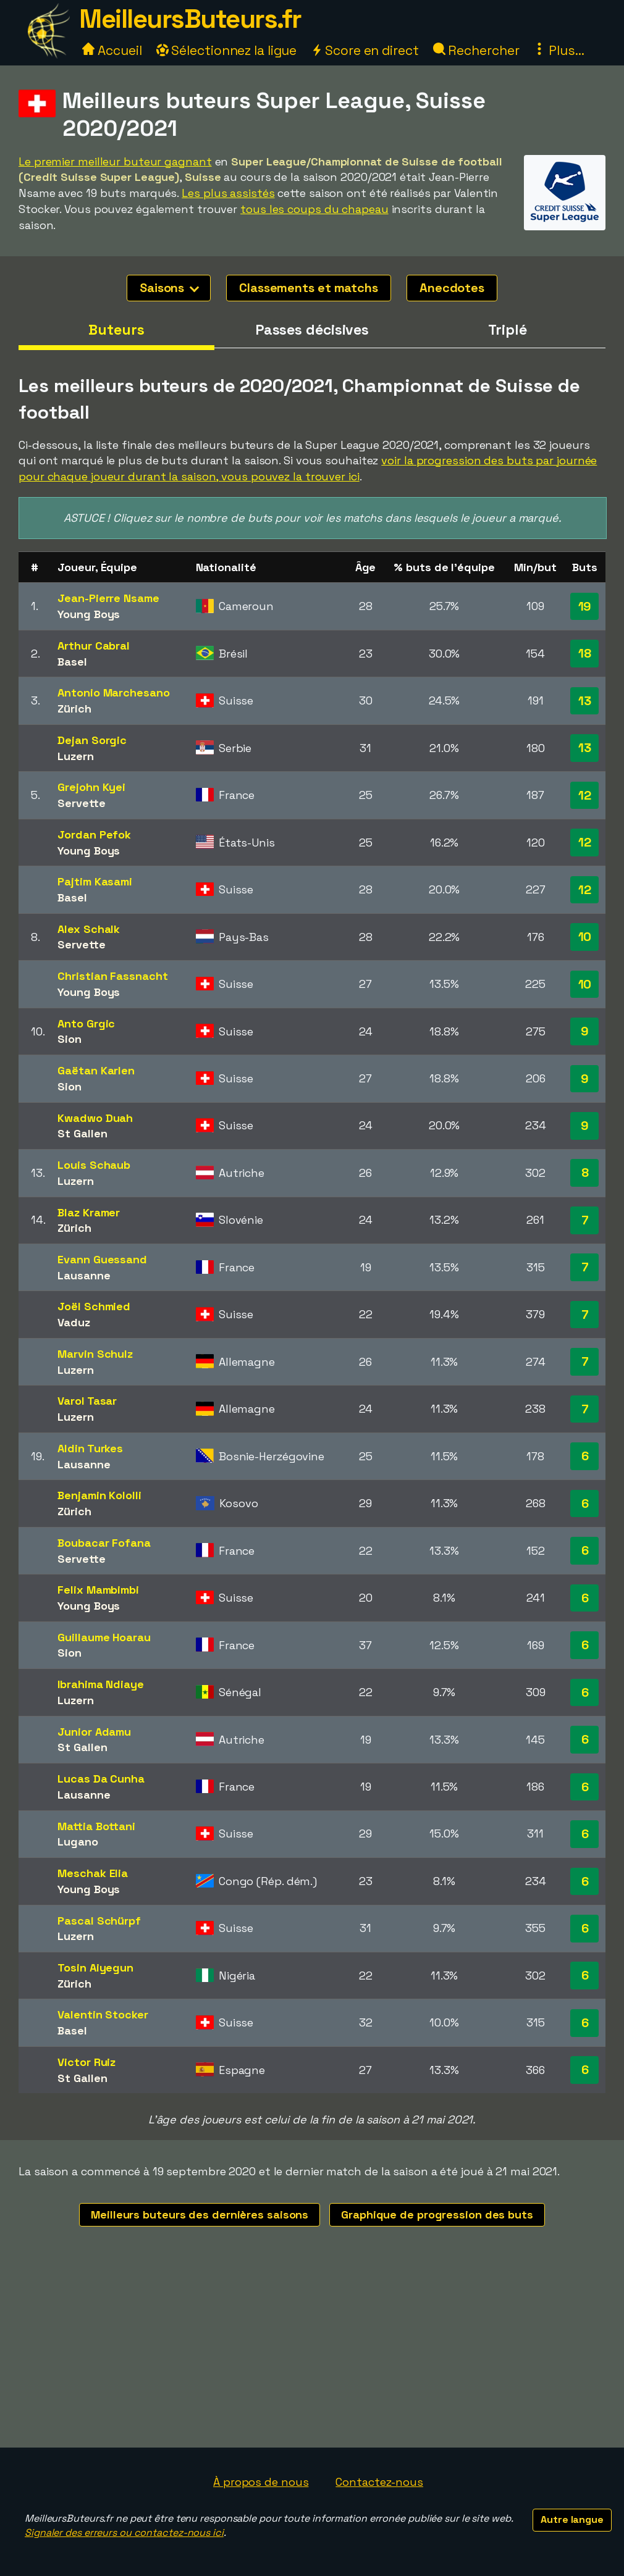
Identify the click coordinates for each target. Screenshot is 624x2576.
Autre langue (572, 2519)
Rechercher (476, 50)
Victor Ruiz (86, 2062)
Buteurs (116, 329)
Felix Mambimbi (98, 1590)
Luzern (75, 756)
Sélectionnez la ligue (226, 50)
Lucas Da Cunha (101, 1778)
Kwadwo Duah (95, 1118)
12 (584, 795)
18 (584, 653)
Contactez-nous (379, 2482)
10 (585, 937)
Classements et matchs (308, 288)
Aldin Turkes (90, 1448)
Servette (81, 803)
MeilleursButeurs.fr (190, 18)
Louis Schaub (93, 1165)
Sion (69, 1039)
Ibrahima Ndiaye (100, 1684)
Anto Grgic (86, 1023)
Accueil (111, 50)
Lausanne (83, 1275)
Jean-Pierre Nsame (108, 598)
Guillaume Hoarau (103, 1637)
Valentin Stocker (102, 2014)
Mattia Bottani (96, 1826)
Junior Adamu (94, 1732)
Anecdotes (452, 288)
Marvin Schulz (95, 1354)
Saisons (169, 288)
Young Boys (88, 614)
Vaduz (73, 1322)
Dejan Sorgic (92, 740)
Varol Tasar (87, 1401)
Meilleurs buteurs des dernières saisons (199, 2214)
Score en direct (364, 50)
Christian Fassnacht (112, 976)
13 (584, 701)
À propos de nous (260, 2482)
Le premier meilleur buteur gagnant (115, 161)
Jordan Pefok (94, 834)
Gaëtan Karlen (96, 1070)
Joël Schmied (93, 1306)
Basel (72, 661)
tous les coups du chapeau (314, 209)
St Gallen (82, 1133)
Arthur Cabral (93, 645)
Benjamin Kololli (99, 1495)
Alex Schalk (88, 929)
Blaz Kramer (88, 1212)
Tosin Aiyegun (95, 1967)
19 (585, 606)
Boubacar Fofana (104, 1543)
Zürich (74, 708)
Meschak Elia (92, 1873)
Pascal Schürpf (99, 1920)
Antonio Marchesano (113, 692)
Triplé (507, 329)
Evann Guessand (102, 1259)
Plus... (558, 50)
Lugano (77, 1841)
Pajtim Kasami (94, 881)
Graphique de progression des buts (437, 2214)
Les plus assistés (228, 193)
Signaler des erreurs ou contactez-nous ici (124, 2532)
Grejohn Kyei (91, 787)
